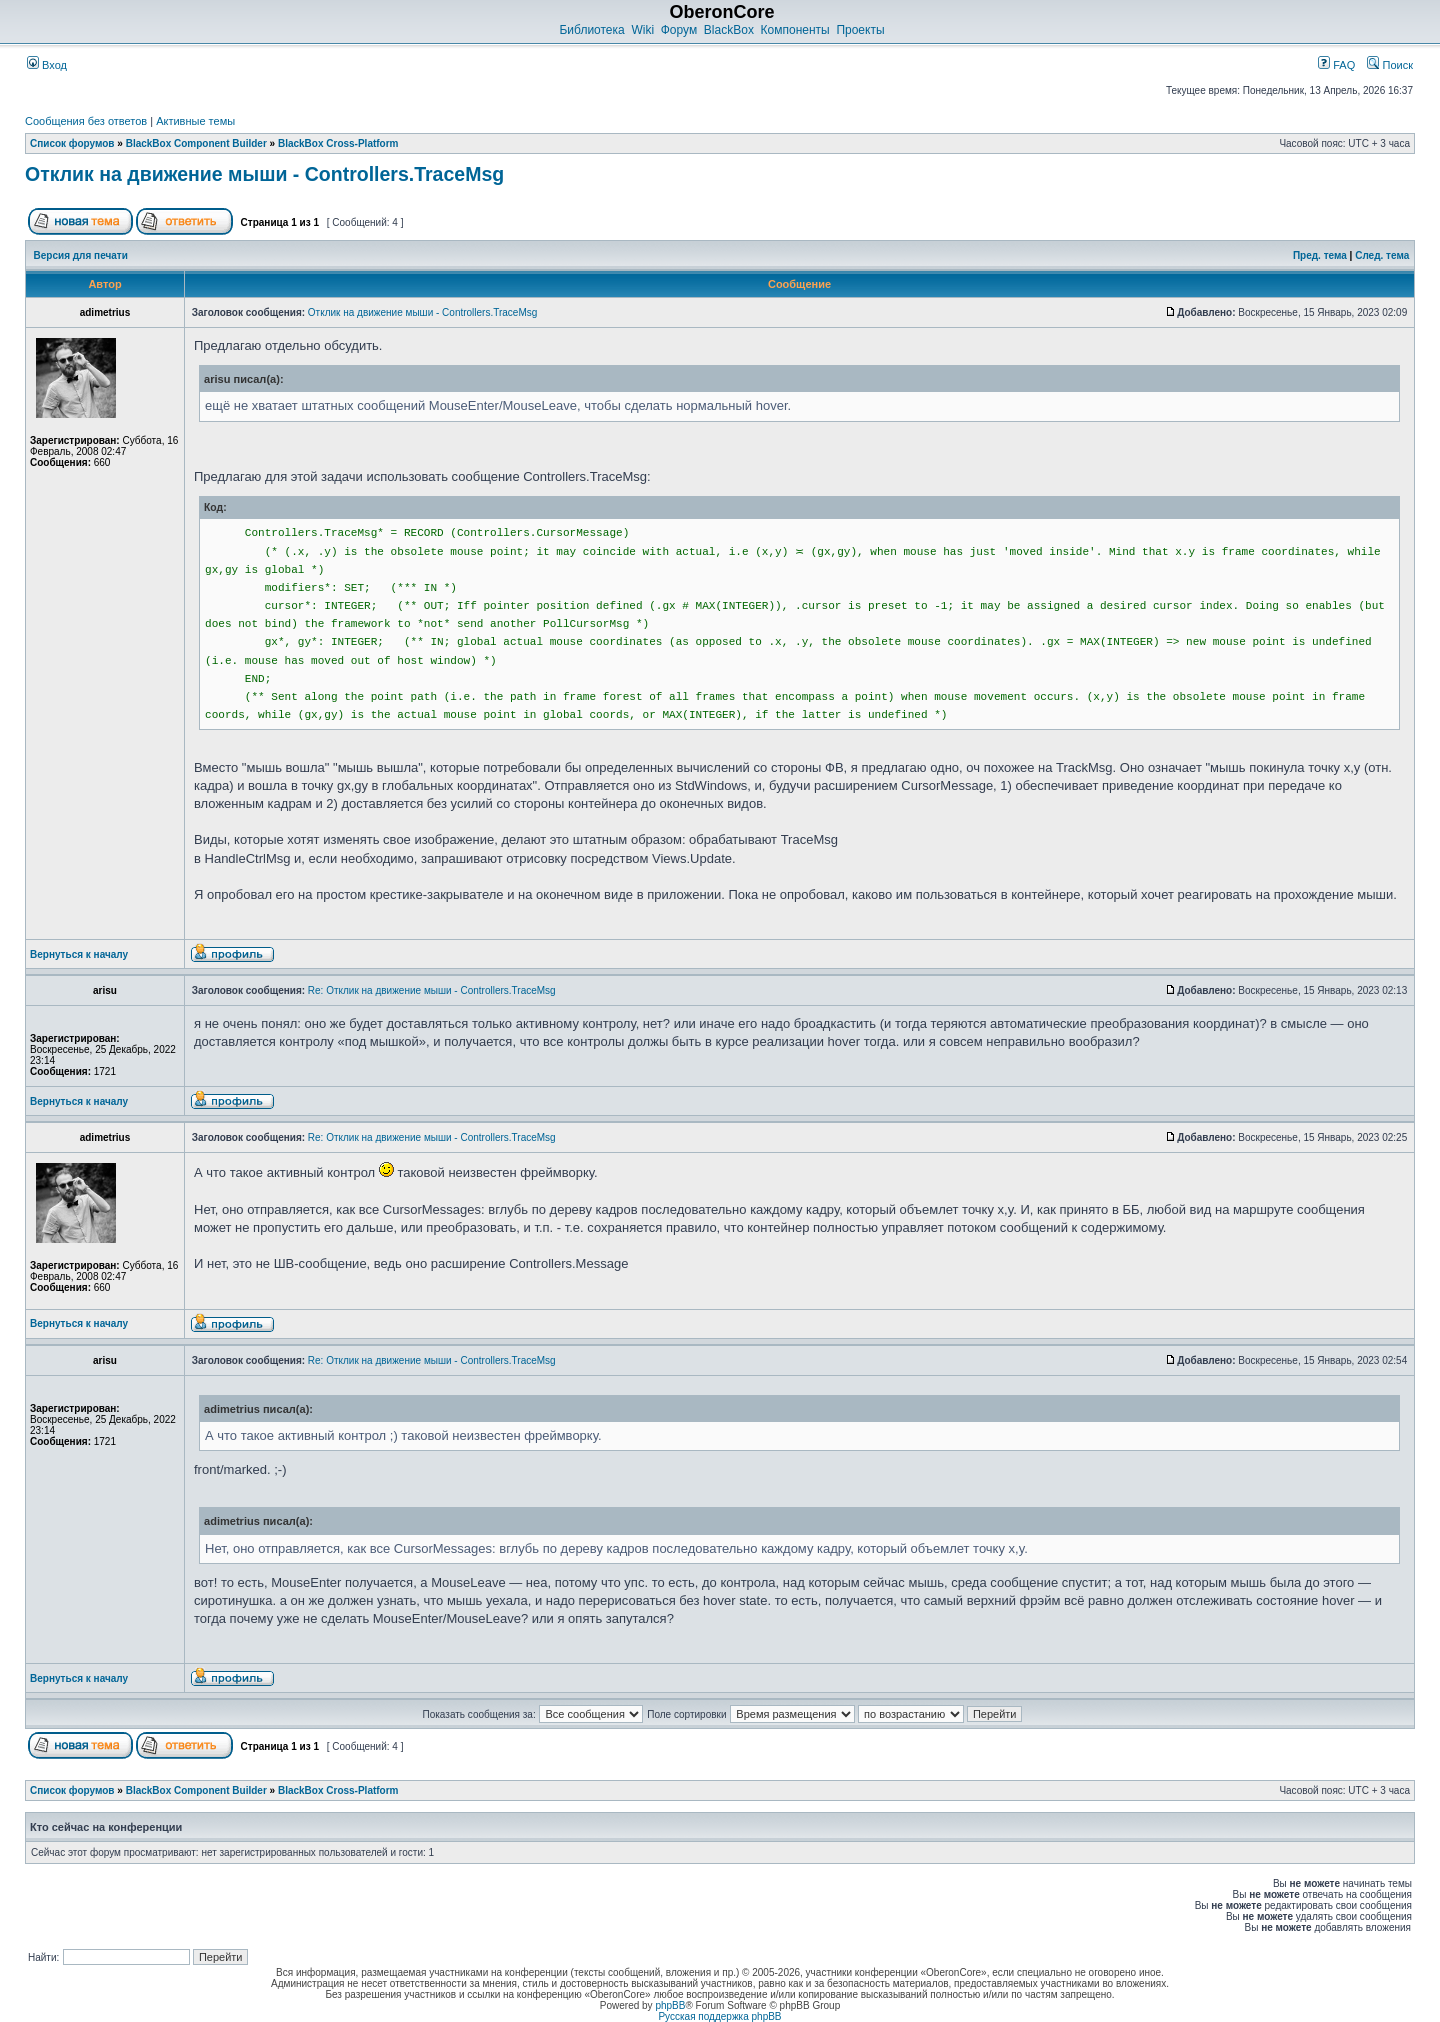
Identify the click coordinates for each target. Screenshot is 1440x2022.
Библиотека (591, 30)
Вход (47, 65)
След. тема (1382, 255)
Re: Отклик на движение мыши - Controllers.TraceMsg (432, 990)
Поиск (1390, 65)
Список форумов (72, 143)
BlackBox (729, 30)
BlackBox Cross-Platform (338, 143)
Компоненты (795, 30)
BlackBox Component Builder (196, 143)
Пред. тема (1320, 255)
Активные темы (195, 121)
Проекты (860, 30)
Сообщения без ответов (86, 121)
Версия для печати (81, 255)
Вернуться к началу (79, 954)
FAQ (1336, 65)
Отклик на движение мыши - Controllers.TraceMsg (264, 174)
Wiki (642, 30)
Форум (679, 30)
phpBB (670, 2005)
